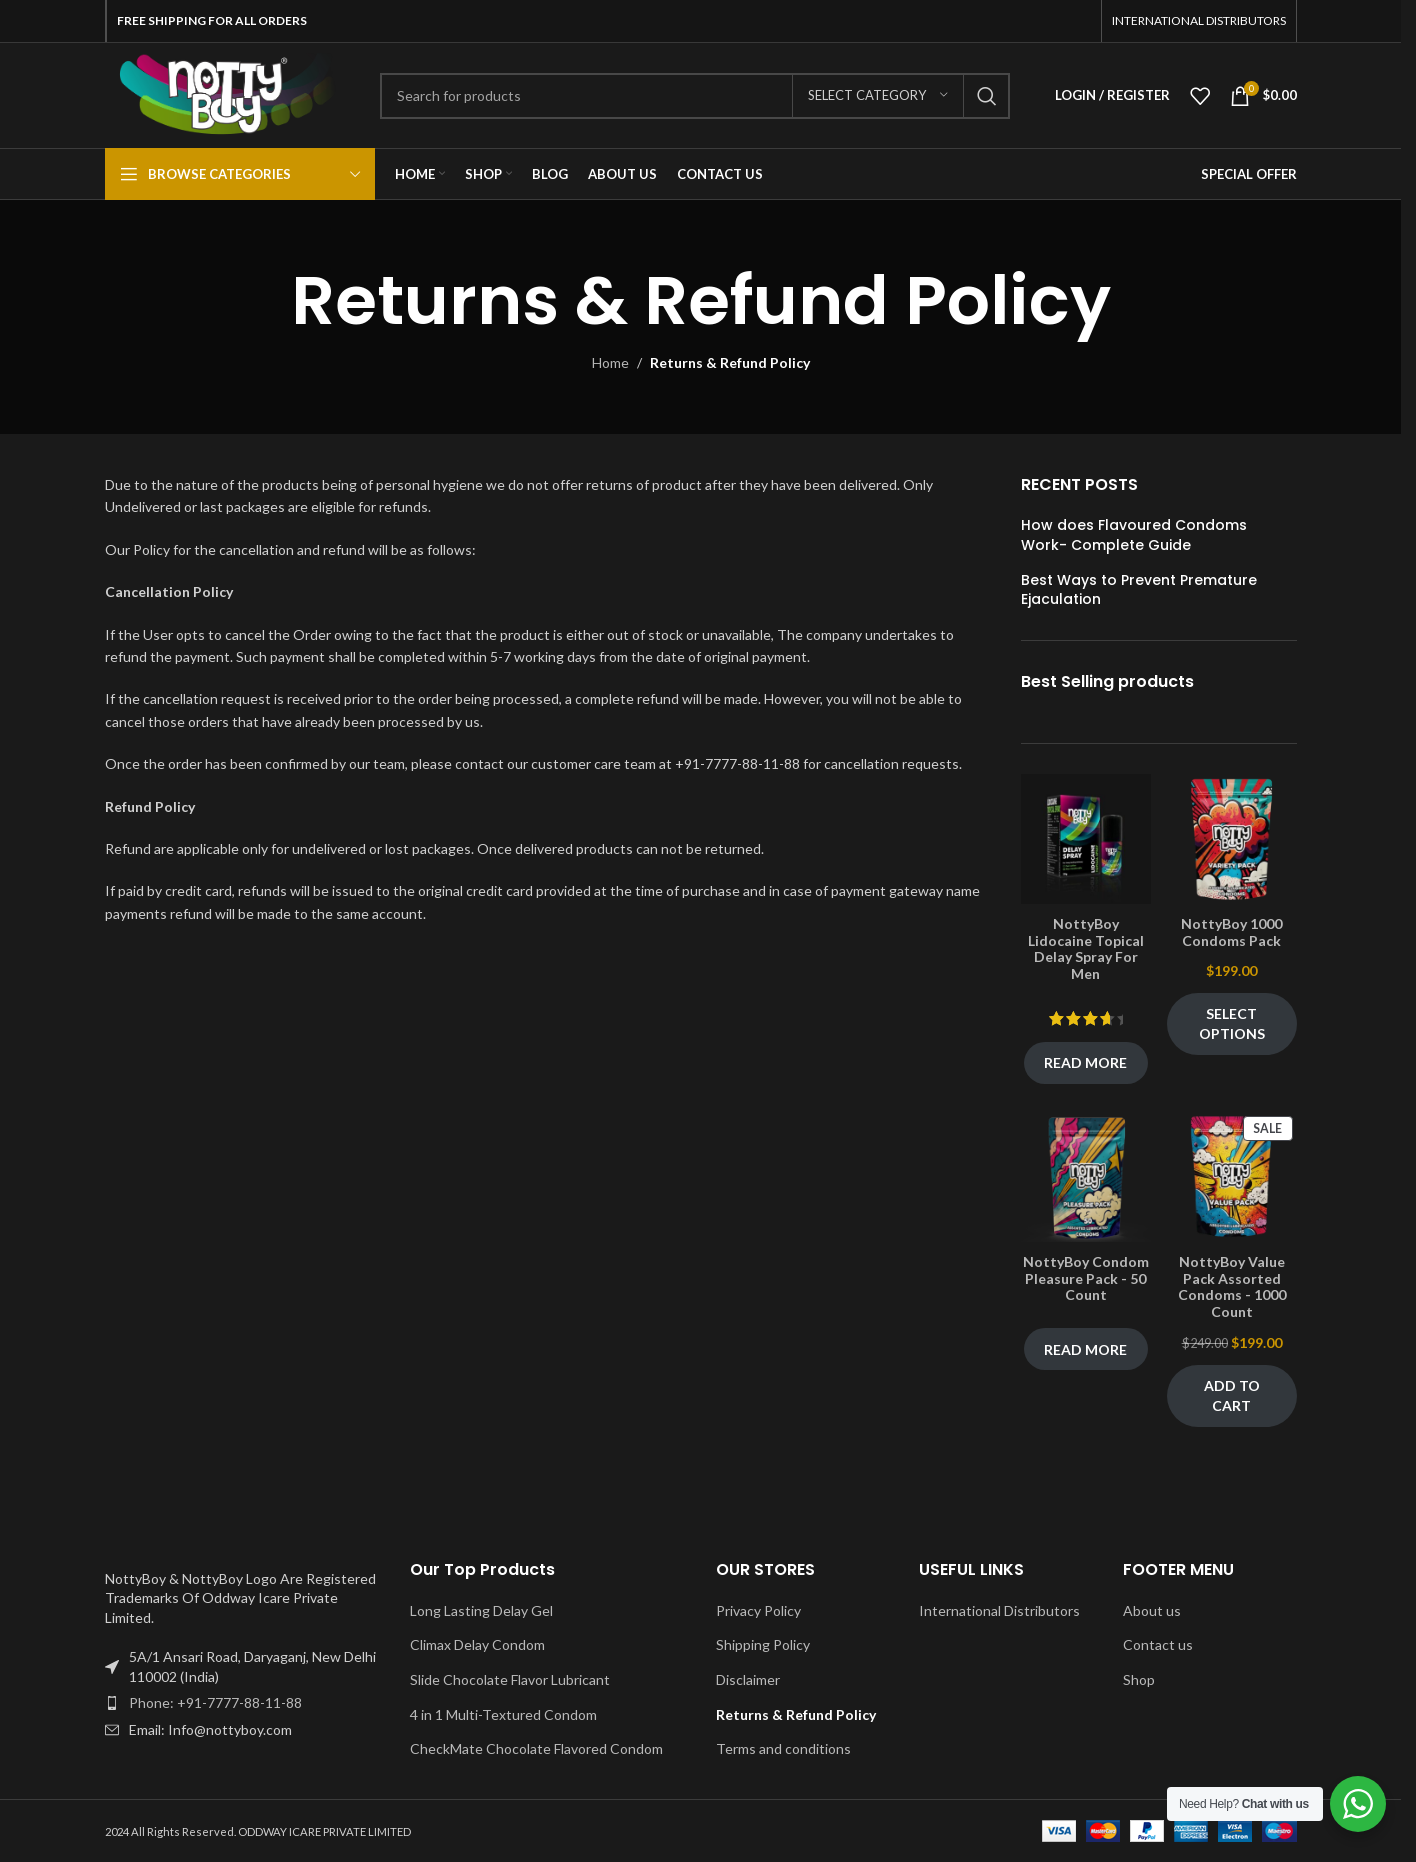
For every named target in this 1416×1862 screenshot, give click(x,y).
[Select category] (878, 96)
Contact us (1158, 1644)
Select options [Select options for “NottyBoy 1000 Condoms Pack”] (1232, 1023)
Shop (1139, 1679)
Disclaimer (748, 1679)
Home (610, 362)
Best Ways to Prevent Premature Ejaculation (1139, 590)
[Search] (695, 96)
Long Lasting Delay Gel (481, 1610)
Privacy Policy (758, 1610)
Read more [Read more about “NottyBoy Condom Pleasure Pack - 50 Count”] (1085, 1349)
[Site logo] (227, 93)
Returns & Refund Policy (796, 1714)
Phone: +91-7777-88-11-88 (215, 1702)
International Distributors (999, 1610)
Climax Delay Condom (477, 1644)
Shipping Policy (763, 1644)
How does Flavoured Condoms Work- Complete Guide (1134, 535)
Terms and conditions (783, 1748)
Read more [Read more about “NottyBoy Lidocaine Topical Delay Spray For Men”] (1085, 1062)
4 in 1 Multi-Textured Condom (503, 1714)
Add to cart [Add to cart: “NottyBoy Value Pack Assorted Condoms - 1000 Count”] (1232, 1395)
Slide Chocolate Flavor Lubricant (510, 1679)
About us (1152, 1610)
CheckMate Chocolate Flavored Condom (536, 1748)
